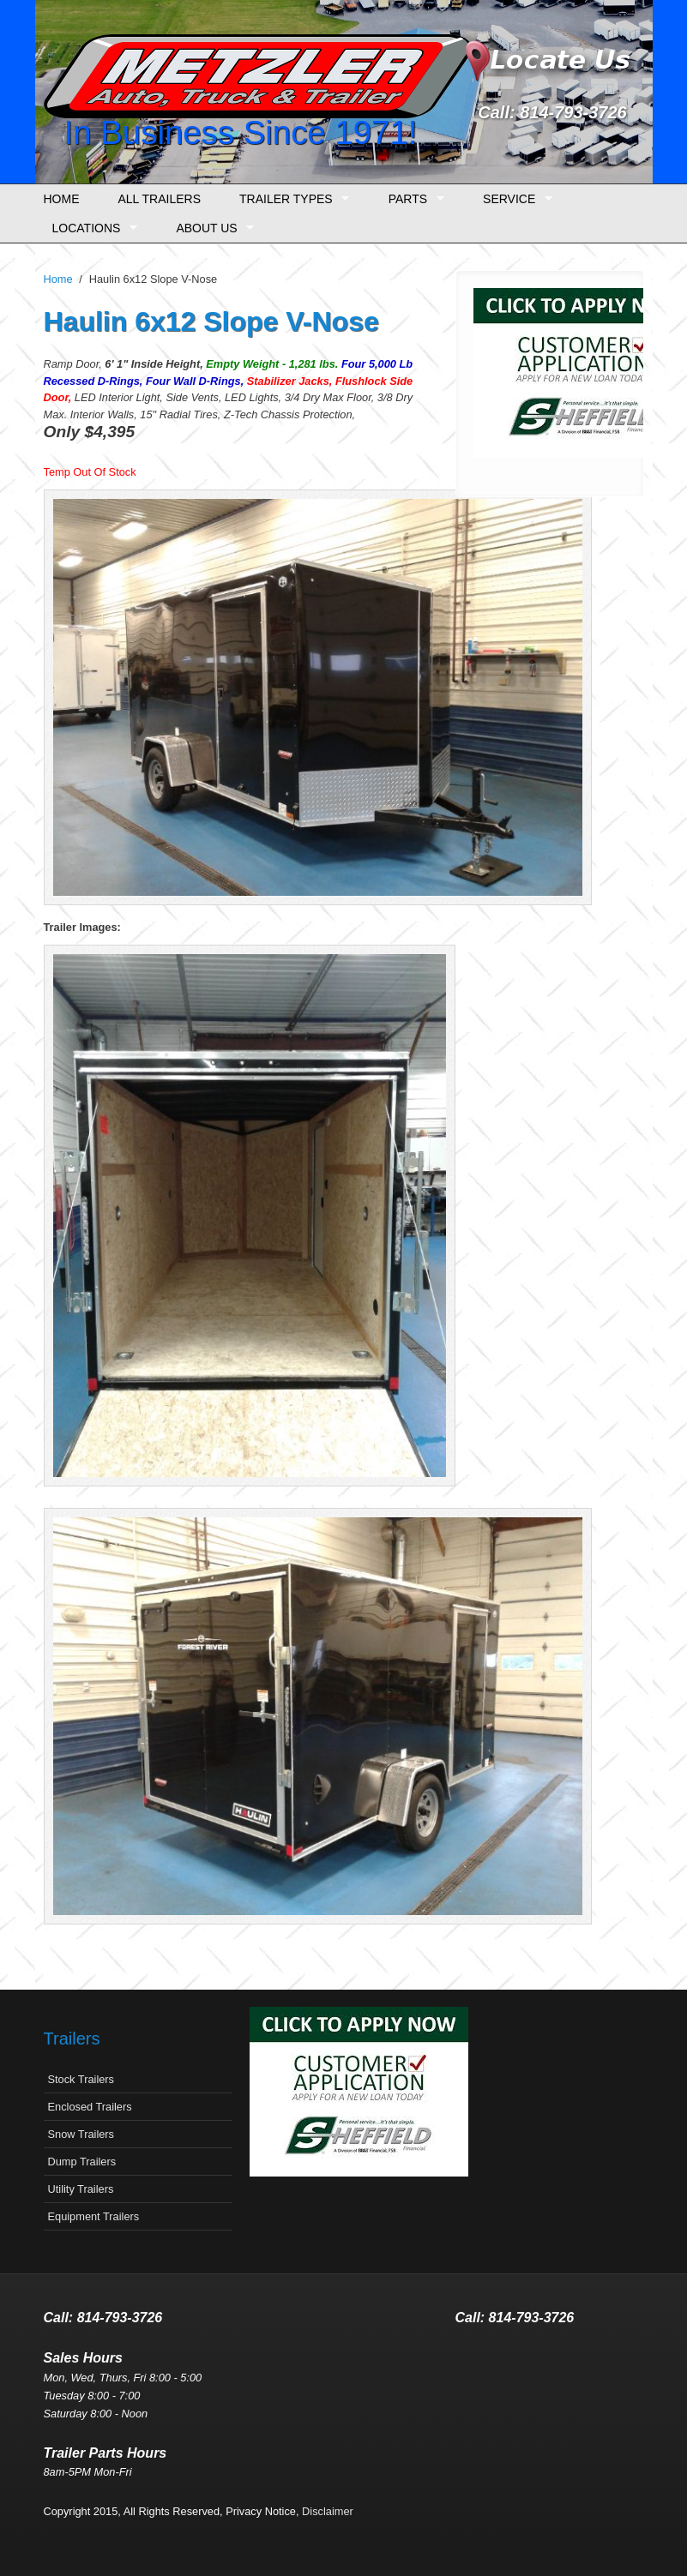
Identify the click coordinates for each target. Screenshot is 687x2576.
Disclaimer (327, 2511)
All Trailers (160, 199)
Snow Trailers (81, 2134)
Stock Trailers (81, 2079)
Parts (412, 199)
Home (62, 199)
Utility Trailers (81, 2189)
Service (513, 199)
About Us (210, 228)
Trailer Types (290, 199)
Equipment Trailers (94, 2216)
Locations (90, 228)
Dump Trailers (82, 2161)
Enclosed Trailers (90, 2106)
